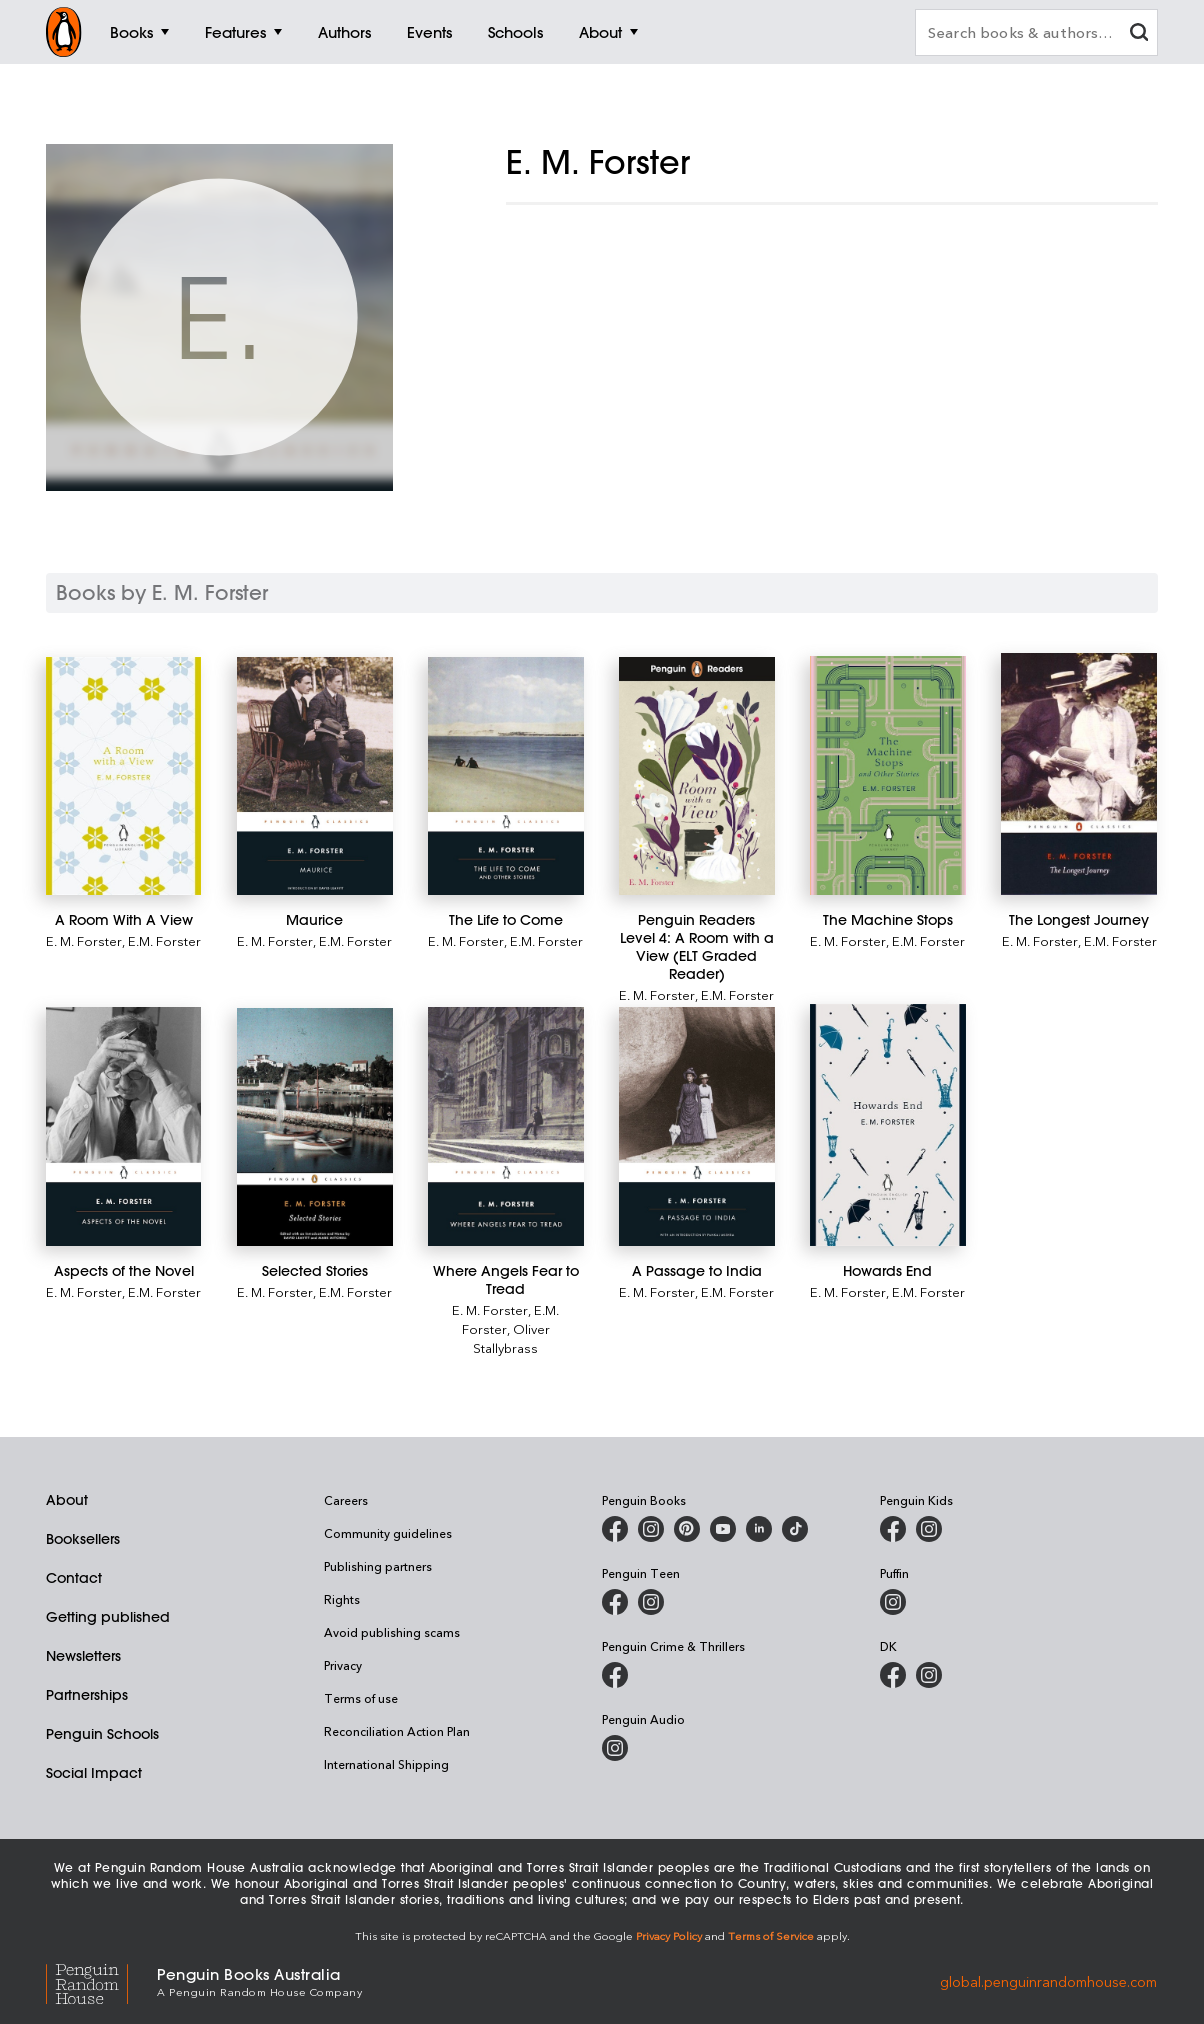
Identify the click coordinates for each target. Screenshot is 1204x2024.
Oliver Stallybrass (511, 1338)
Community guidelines (388, 1533)
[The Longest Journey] (1078, 774)
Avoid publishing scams (392, 1632)
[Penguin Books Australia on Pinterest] (687, 1529)
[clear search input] (1139, 34)
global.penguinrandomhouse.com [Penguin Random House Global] (1048, 1980)
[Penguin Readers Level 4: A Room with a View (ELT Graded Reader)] (696, 776)
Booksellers (83, 1539)
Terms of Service (771, 1935)
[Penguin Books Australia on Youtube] (723, 1529)
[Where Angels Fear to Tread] (505, 1126)
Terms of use (361, 1698)
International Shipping (386, 1764)
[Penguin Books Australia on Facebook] (615, 1529)
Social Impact (94, 1773)
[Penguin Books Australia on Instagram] (651, 1529)
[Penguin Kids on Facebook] (893, 1529)
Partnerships (87, 1695)
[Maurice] (314, 776)
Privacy (343, 1665)
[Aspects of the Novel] (123, 1126)
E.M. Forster (164, 940)
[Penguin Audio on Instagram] (615, 1748)
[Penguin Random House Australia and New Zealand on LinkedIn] (759, 1529)
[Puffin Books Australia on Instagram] (893, 1602)
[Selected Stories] (314, 1127)
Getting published (108, 1617)
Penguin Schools (102, 1734)
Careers (346, 1500)
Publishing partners (378, 1566)
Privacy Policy (669, 1935)
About (67, 1500)
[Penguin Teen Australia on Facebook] (615, 1602)
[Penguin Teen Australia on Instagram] (651, 1602)
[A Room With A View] (123, 776)
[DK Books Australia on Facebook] (893, 1675)
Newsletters (83, 1656)
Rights (342, 1599)
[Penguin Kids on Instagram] (929, 1529)
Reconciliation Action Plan (397, 1731)
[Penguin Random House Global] (101, 1981)
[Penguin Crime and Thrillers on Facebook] (615, 1675)
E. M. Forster (84, 940)
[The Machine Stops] (887, 775)
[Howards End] (887, 1124)
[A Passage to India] (696, 1126)
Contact (74, 1578)
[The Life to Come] (505, 776)
